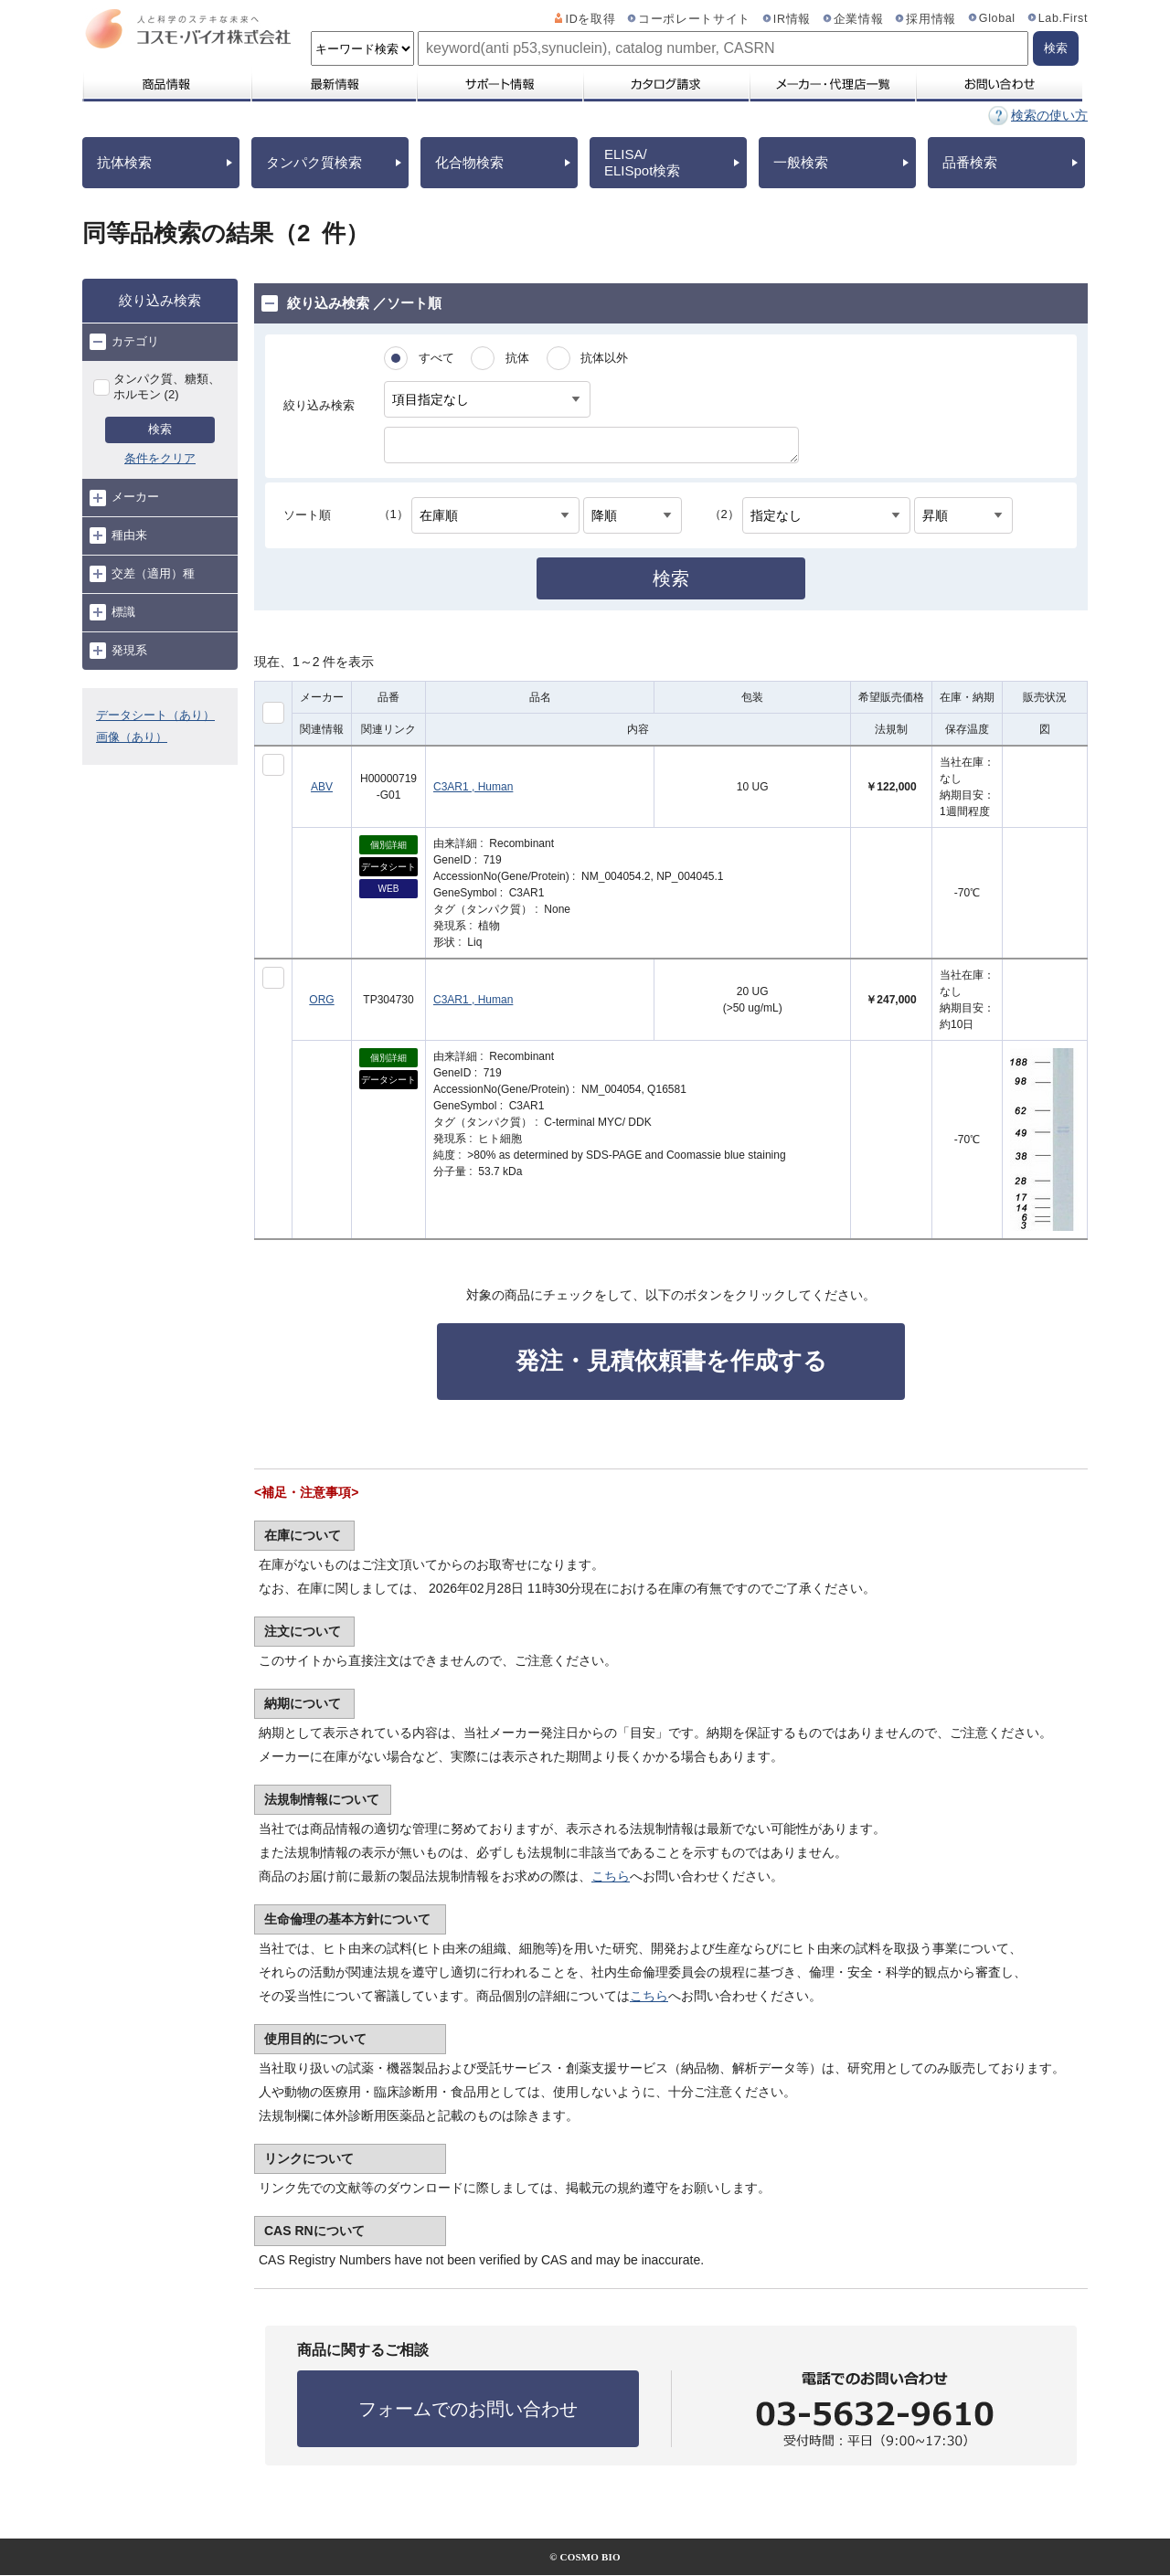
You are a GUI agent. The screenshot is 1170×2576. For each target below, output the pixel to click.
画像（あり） (131, 737)
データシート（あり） (155, 715)
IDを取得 (591, 19)
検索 (160, 429)
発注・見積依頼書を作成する (671, 1360)
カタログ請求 (665, 84)
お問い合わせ (998, 84)
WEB (388, 889)
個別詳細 (388, 845)
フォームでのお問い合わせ (468, 2409)
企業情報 (859, 19)
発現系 (118, 650)
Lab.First (1063, 18)
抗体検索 (124, 162)
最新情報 (333, 84)
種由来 (118, 535)
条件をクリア (160, 458)
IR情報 (792, 19)
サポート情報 (499, 84)
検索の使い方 (1049, 115)
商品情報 (166, 84)
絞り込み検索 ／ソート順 (351, 303)
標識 (112, 612)
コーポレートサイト (694, 19)
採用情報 (931, 19)
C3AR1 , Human (473, 786)
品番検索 (969, 162)
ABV (322, 786)
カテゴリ (124, 342)
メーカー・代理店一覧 (832, 84)
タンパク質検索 (314, 162)
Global (997, 18)
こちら (610, 1876)
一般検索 (800, 162)
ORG (321, 999)
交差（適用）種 (142, 574)
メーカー (124, 498)
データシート (388, 867)
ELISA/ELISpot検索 (642, 162)
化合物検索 (469, 162)
